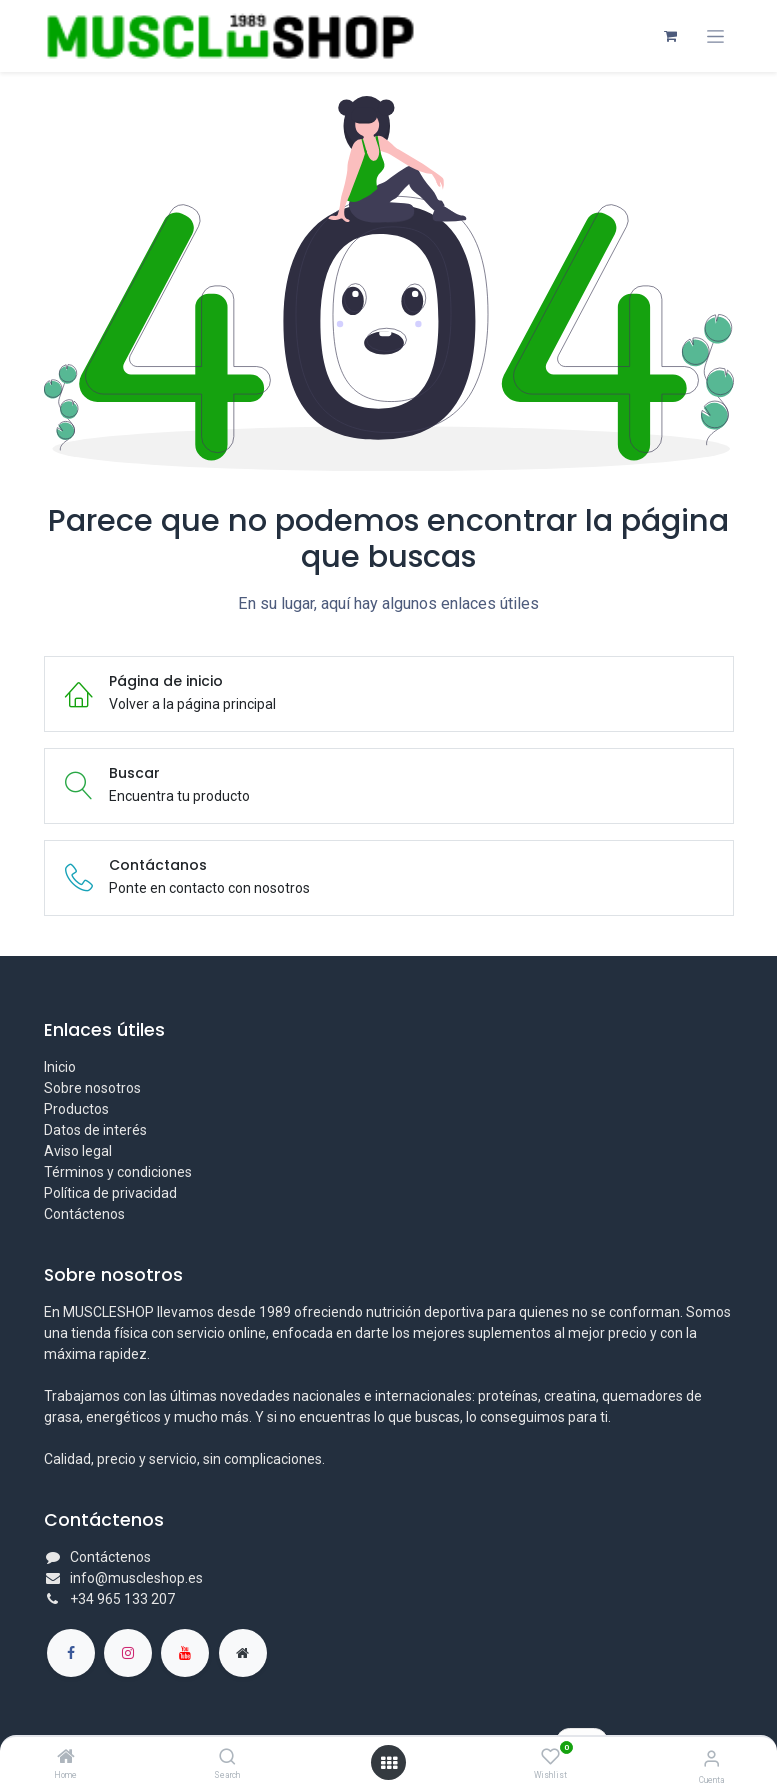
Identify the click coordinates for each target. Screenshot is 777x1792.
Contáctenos (84, 1214)
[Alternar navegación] (715, 36)
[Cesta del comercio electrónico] (671, 36)
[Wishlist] (550, 1757)
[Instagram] (128, 1653)
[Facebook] (71, 1653)
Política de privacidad (110, 1193)
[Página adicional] (243, 1653)
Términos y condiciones (118, 1172)
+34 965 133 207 (122, 1599)
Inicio (60, 1067)
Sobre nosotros (92, 1088)
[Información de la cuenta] (711, 1758)
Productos (76, 1109)
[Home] (66, 1758)
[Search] (227, 1758)
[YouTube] (185, 1653)
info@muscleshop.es (136, 1578)
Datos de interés (95, 1130)
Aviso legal (78, 1151)
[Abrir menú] (389, 1763)
